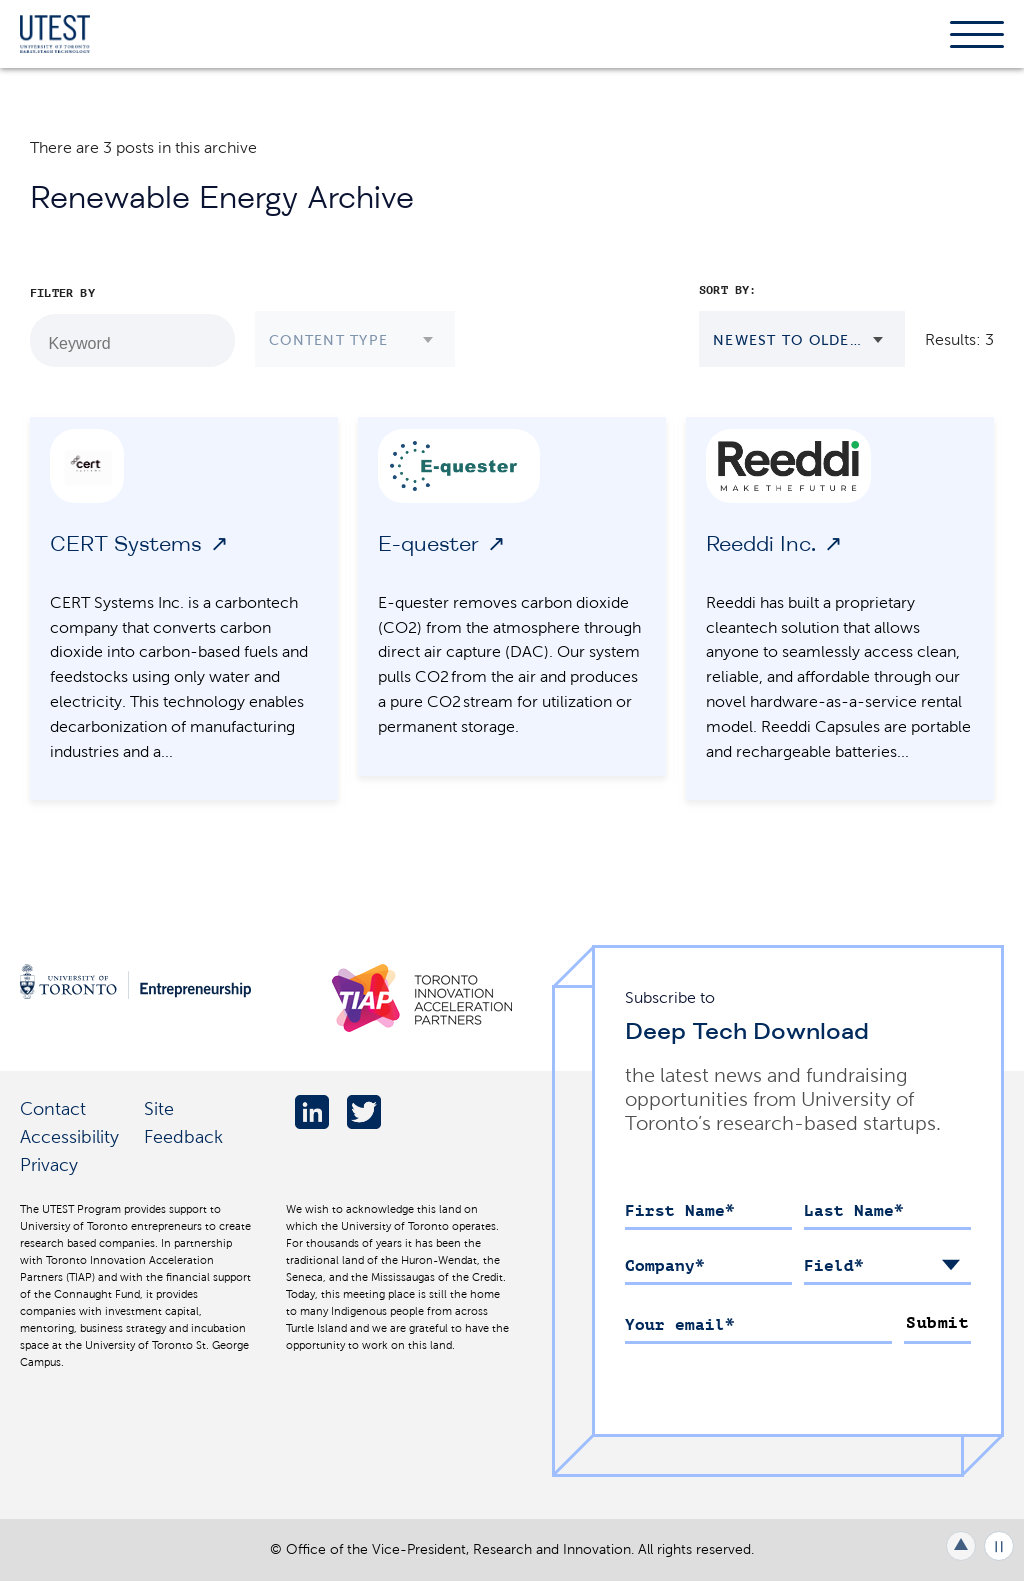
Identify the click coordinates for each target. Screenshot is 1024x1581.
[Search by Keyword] (209, 341)
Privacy (49, 1164)
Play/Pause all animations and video (999, 1546)
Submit (937, 1323)
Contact (53, 1108)
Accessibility (69, 1136)
